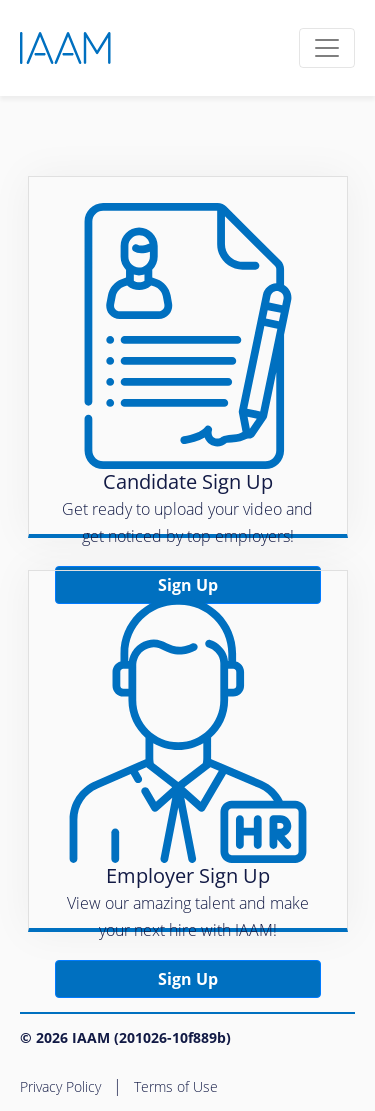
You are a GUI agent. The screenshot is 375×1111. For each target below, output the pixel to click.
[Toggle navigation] (327, 48)
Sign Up (188, 979)
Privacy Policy (60, 1086)
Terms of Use (176, 1086)
